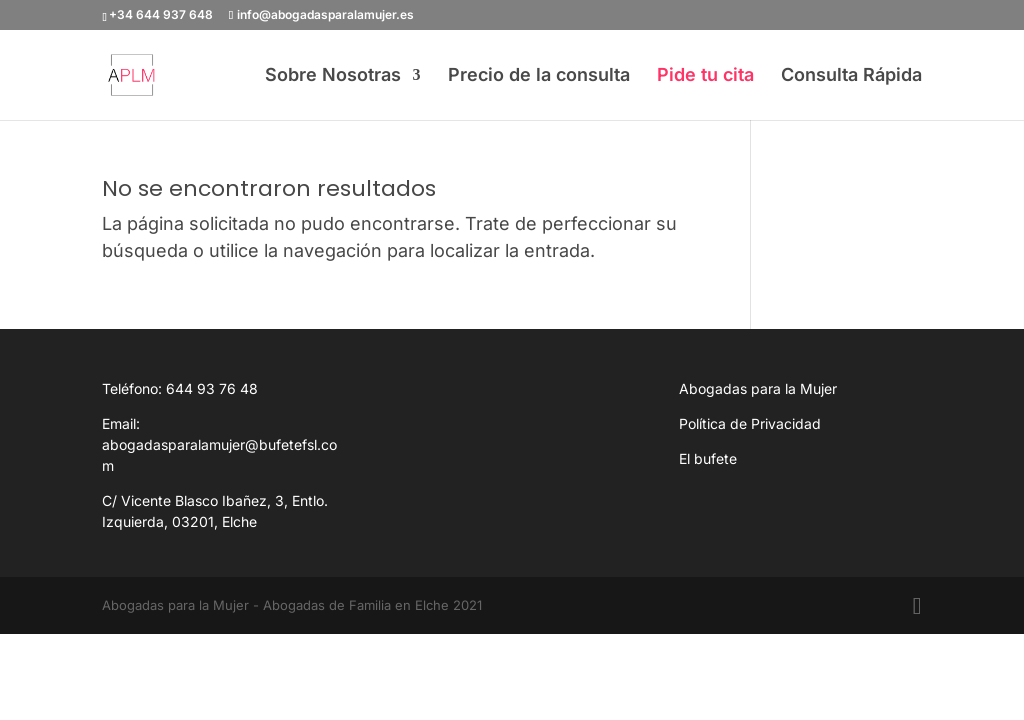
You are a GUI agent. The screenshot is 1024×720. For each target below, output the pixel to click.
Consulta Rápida (851, 76)
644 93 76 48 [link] (212, 388)
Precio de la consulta (539, 76)
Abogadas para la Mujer (758, 388)
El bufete (708, 458)
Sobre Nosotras (333, 76)
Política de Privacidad (750, 423)
